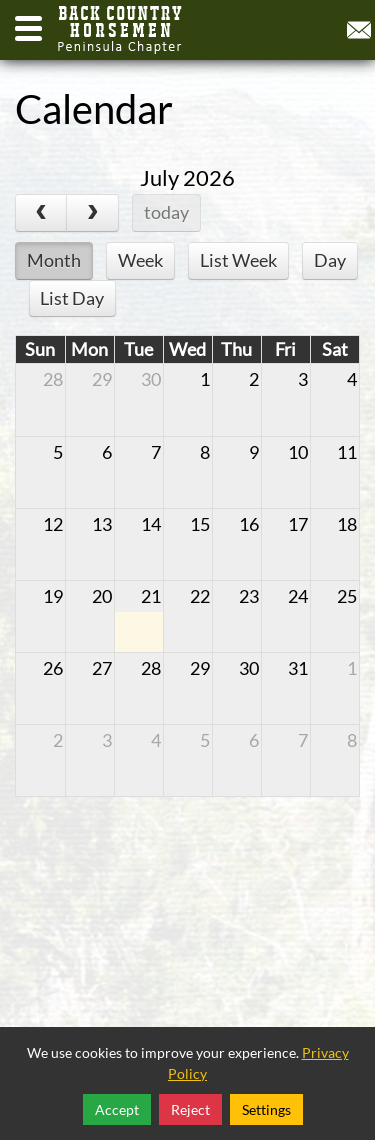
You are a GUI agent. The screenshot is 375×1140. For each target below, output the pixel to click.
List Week (238, 260)
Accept (117, 1109)
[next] (92, 213)
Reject (190, 1109)
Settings (266, 1109)
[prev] (41, 213)
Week (140, 260)
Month (54, 260)
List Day (72, 298)
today (166, 212)
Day (330, 260)
